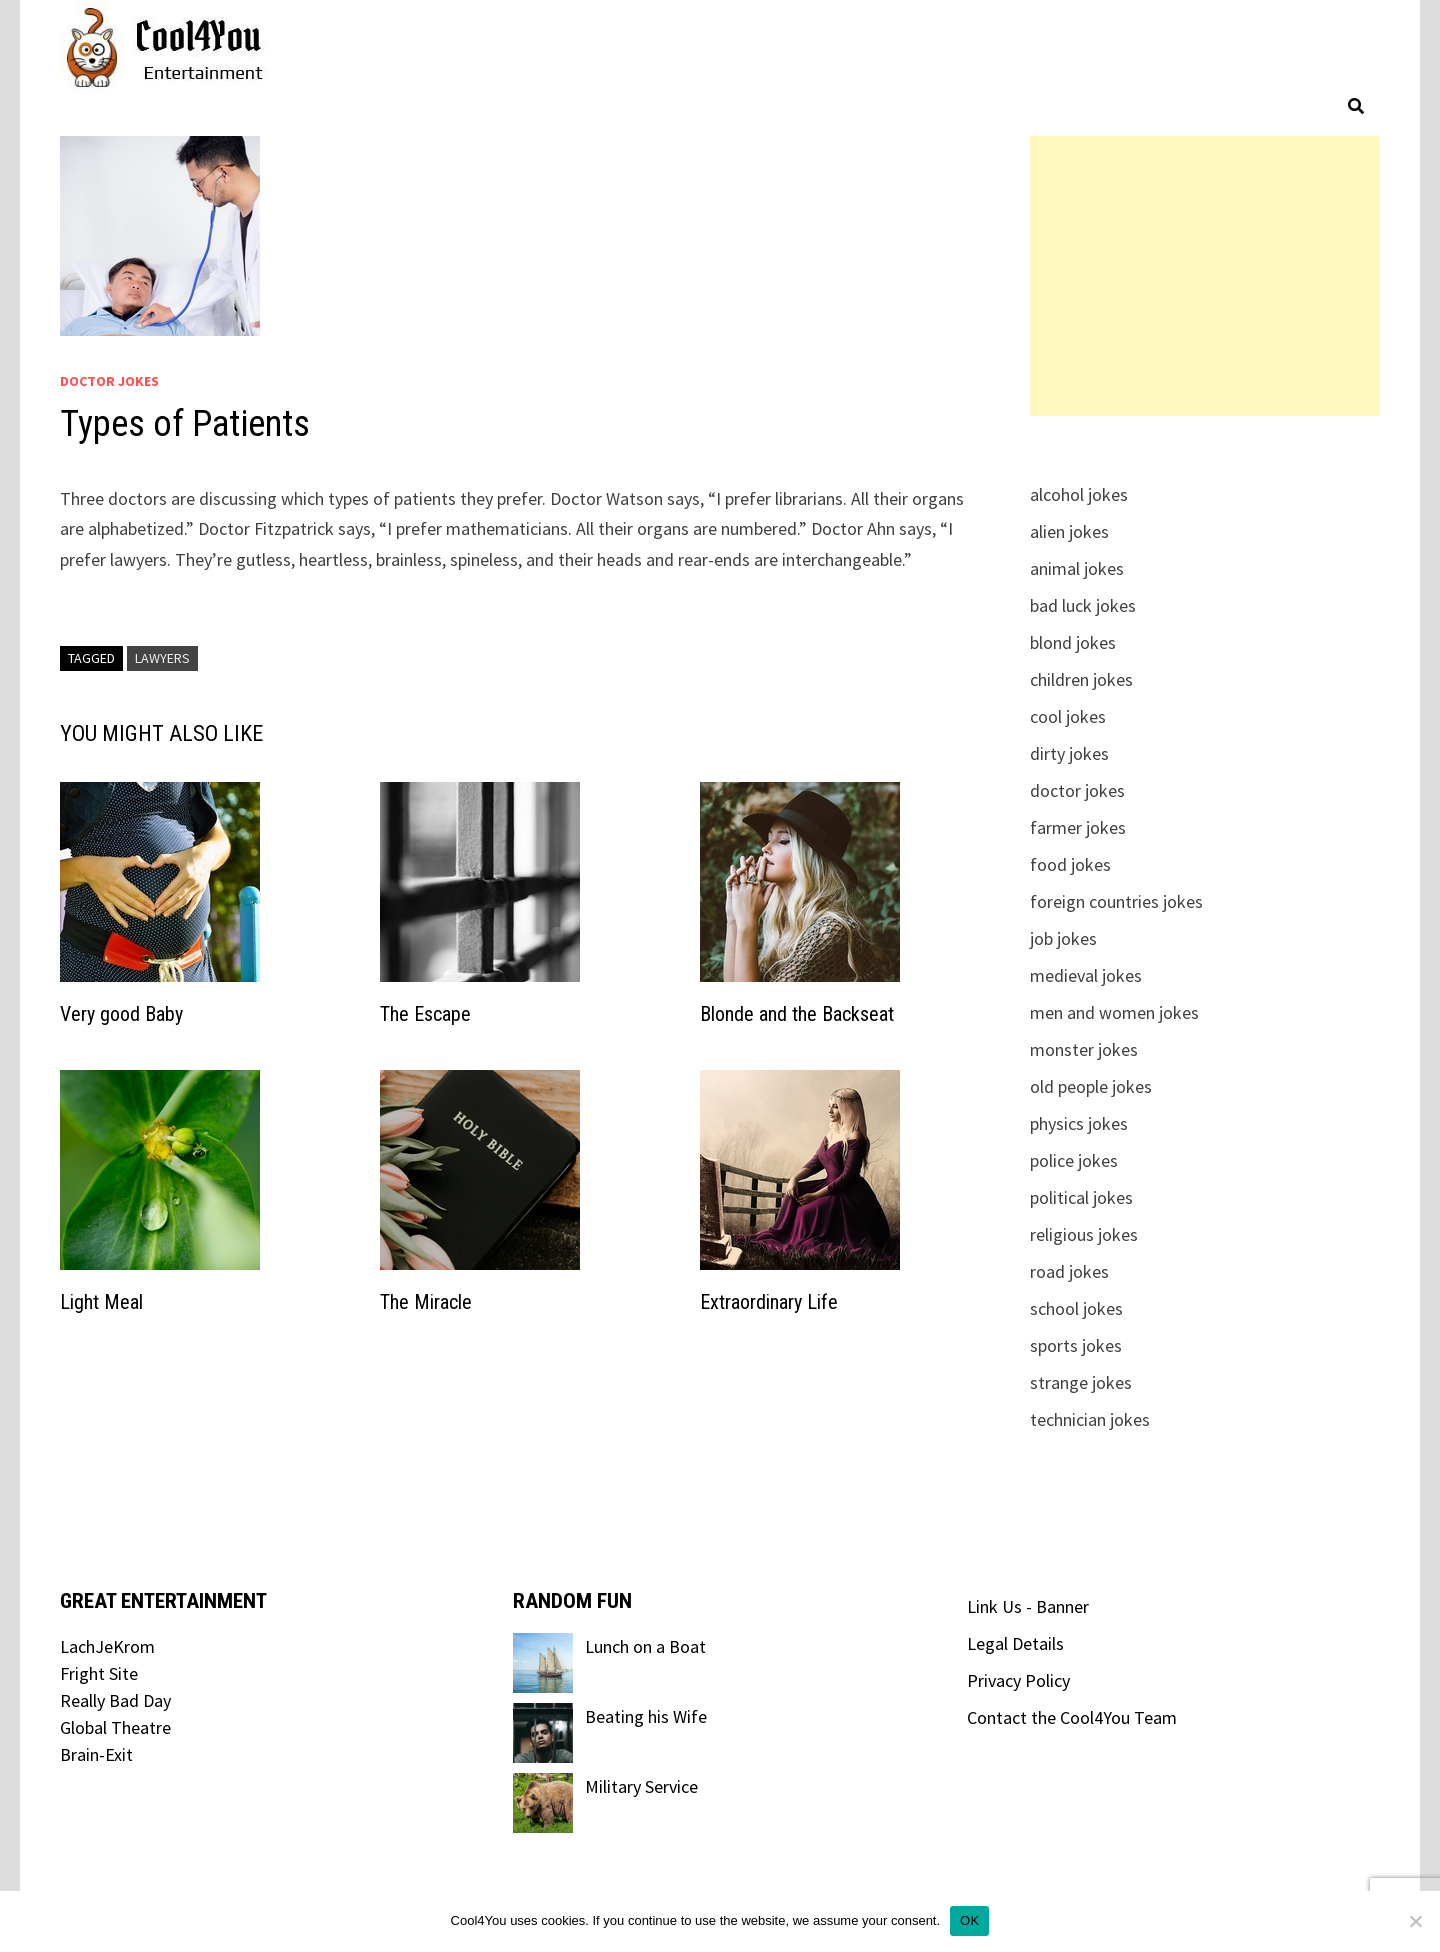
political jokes (1081, 1197)
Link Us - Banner (1028, 1606)
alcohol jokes (1079, 494)
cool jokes (1068, 716)
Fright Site (99, 1673)
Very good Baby (121, 1014)
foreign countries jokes (1116, 901)
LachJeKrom (107, 1646)
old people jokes (1091, 1086)
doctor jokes (109, 381)
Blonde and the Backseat (797, 1014)
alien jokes (1069, 531)
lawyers (162, 658)
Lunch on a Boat (645, 1646)
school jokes (1076, 1308)
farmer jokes (1078, 827)
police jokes (1074, 1160)
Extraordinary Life (769, 1302)
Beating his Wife (646, 1716)
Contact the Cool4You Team (1072, 1717)
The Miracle (426, 1302)
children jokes (1081, 679)
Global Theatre (115, 1727)
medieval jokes (1086, 975)
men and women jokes (1114, 1012)
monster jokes (1084, 1049)
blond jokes (1073, 642)
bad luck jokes (1083, 605)
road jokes (1069, 1271)
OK (969, 1920)
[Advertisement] (1205, 276)
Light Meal (101, 1302)
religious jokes (1084, 1234)
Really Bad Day (115, 1700)
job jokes (1063, 938)
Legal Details (1015, 1643)
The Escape (425, 1014)
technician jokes (1090, 1419)
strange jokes (1081, 1382)
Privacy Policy (1018, 1680)
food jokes (1070, 864)
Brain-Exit (96, 1754)
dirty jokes (1069, 753)
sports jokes (1076, 1345)
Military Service (641, 1786)
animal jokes (1077, 568)
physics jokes (1079, 1123)
